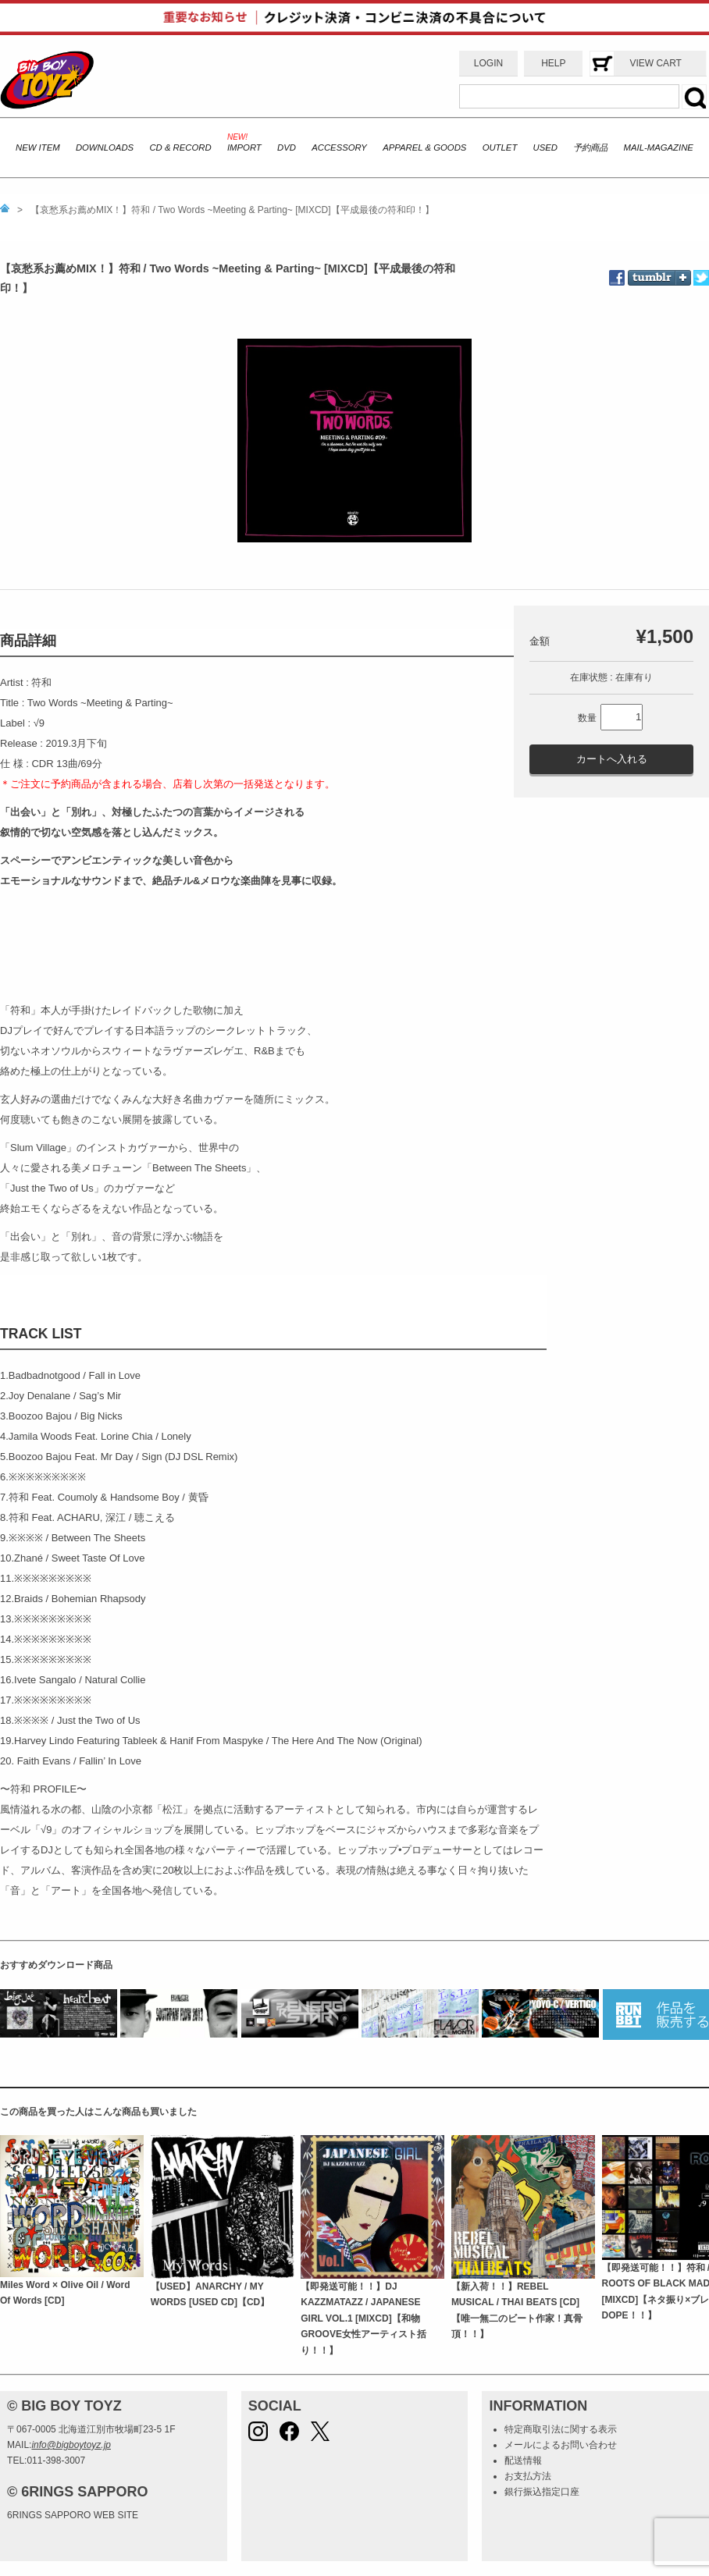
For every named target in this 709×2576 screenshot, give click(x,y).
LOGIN (488, 63)
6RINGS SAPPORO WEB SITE (72, 2515)
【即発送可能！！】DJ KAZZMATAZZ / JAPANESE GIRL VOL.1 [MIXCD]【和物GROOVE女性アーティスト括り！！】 (363, 2318)
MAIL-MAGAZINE (658, 147)
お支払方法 (527, 2476)
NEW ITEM (38, 147)
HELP (553, 63)
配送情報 (523, 2460)
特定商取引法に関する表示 (560, 2429)
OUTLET (500, 147)
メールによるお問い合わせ (560, 2444)
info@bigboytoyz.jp (71, 2444)
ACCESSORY (339, 147)
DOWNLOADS (105, 147)
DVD (286, 147)
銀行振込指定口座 (541, 2491)
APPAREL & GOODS (424, 147)
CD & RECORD (180, 147)
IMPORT (244, 147)
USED (545, 147)
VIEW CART (655, 63)
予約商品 (590, 147)
